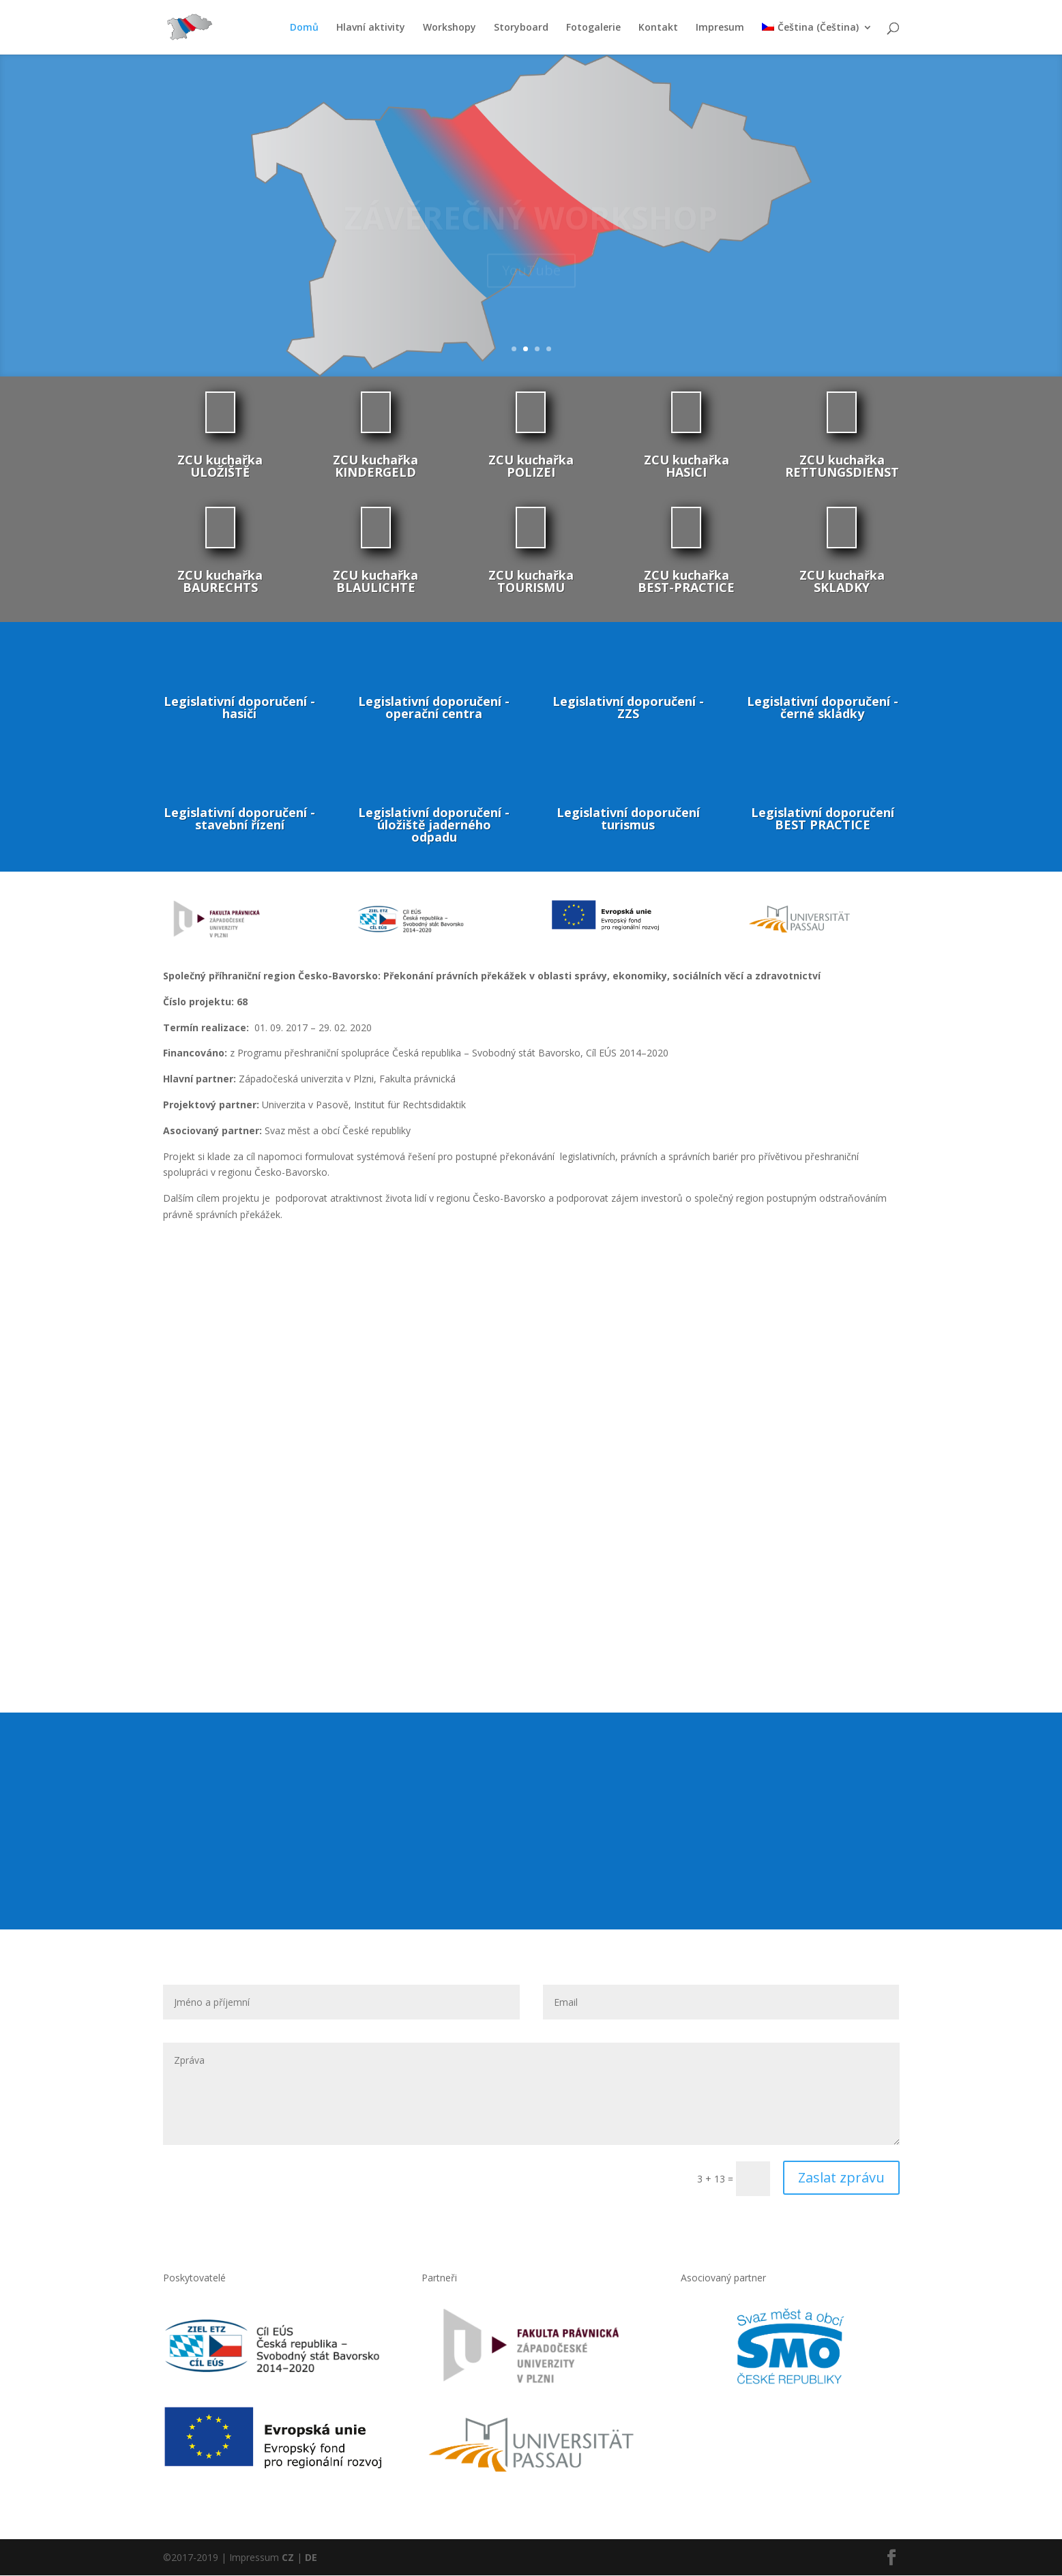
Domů (304, 28)
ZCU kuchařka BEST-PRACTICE (686, 581)
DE (311, 2557)
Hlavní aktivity (370, 28)
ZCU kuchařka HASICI (686, 466)
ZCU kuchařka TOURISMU (531, 581)
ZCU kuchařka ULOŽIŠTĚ (220, 466)
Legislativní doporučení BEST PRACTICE (822, 819)
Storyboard (521, 28)
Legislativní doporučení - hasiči (239, 708)
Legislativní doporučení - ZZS (628, 708)
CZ (288, 2557)
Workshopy (449, 28)
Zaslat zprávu (841, 2178)
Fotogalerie (593, 28)
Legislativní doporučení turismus (628, 819)
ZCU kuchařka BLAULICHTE (375, 581)
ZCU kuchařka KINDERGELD (375, 466)
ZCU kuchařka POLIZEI (531, 466)
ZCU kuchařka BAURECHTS (220, 581)
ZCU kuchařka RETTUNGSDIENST (842, 466)
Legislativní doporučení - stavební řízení (239, 819)
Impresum (720, 28)
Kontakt (658, 28)
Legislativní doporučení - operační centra (434, 708)
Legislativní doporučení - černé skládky (822, 708)
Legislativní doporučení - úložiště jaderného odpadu (434, 825)
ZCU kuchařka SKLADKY (842, 581)
